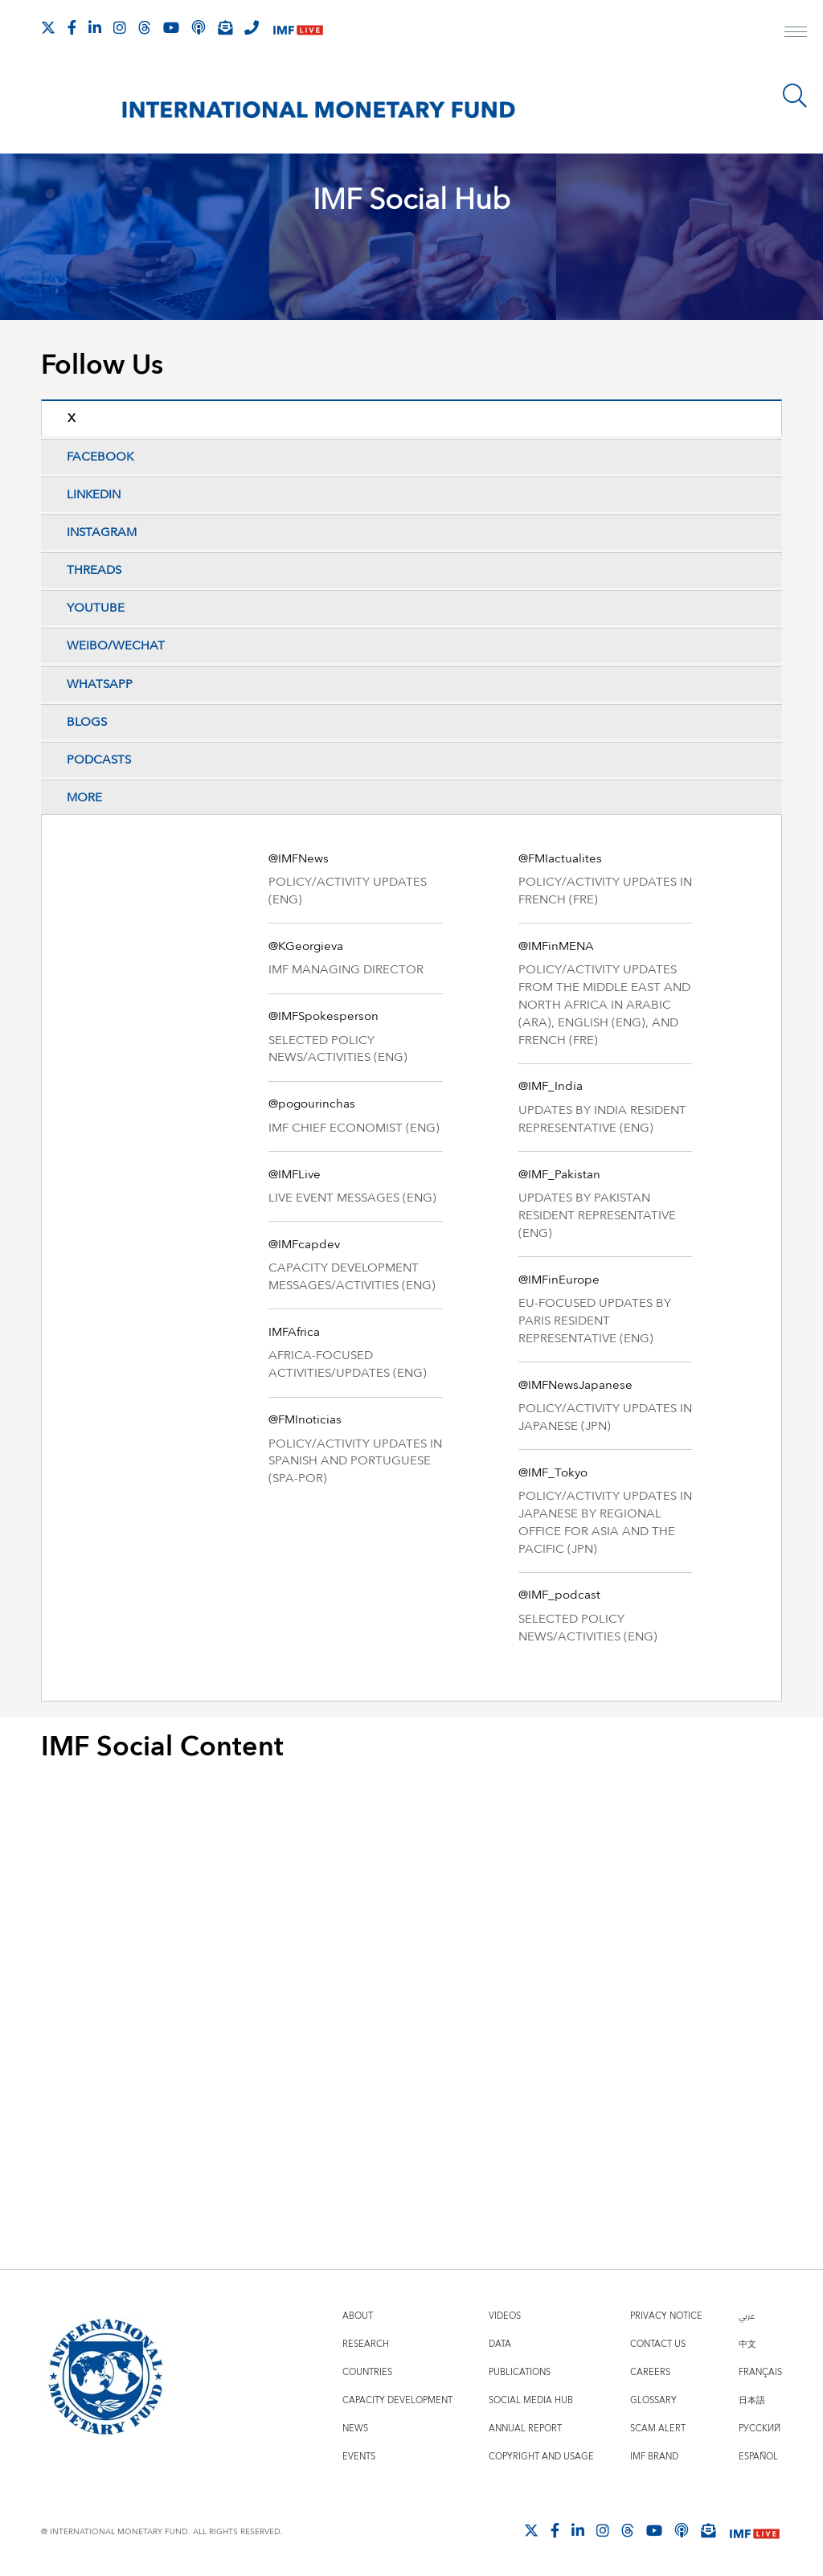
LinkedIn (94, 495)
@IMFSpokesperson (323, 1016)
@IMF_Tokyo (553, 1473)
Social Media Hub (531, 2400)
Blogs (87, 722)
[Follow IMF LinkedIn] (94, 27)
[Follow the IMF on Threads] (144, 27)
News (355, 2428)
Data (500, 2344)
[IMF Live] (298, 28)
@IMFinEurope (559, 1280)
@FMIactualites (560, 859)
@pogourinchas (311, 1104)
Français (760, 2372)
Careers (650, 2372)
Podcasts (99, 760)
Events (358, 2456)
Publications (520, 2372)
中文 (747, 2344)
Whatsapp (100, 684)
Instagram (102, 532)
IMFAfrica (294, 1332)
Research (365, 2344)
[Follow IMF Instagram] (119, 27)
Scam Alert (658, 2428)
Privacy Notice (666, 2316)
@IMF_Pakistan (559, 1175)
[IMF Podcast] (198, 27)
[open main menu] (795, 34)
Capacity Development (397, 2400)
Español (758, 2456)
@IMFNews (298, 859)
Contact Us (658, 2344)
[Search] (795, 96)
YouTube (96, 608)
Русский (759, 2428)
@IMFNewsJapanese (575, 1385)
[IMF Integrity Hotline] (251, 27)
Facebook (100, 457)
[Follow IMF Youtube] (171, 27)
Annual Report (525, 2428)
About (357, 2316)
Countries (367, 2372)
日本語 (752, 2400)
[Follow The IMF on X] (48, 27)
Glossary (653, 2400)
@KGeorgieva (305, 946)
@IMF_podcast (559, 1595)
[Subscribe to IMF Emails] (225, 27)
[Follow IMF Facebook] (72, 27)
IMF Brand (654, 2456)
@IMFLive (294, 1175)
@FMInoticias (305, 1420)
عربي (747, 2316)
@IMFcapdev (304, 1244)
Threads (94, 570)
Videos (505, 2316)
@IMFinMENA (556, 946)
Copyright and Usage (541, 2456)
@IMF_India (550, 1086)
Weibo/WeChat (116, 646)
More (84, 798)
